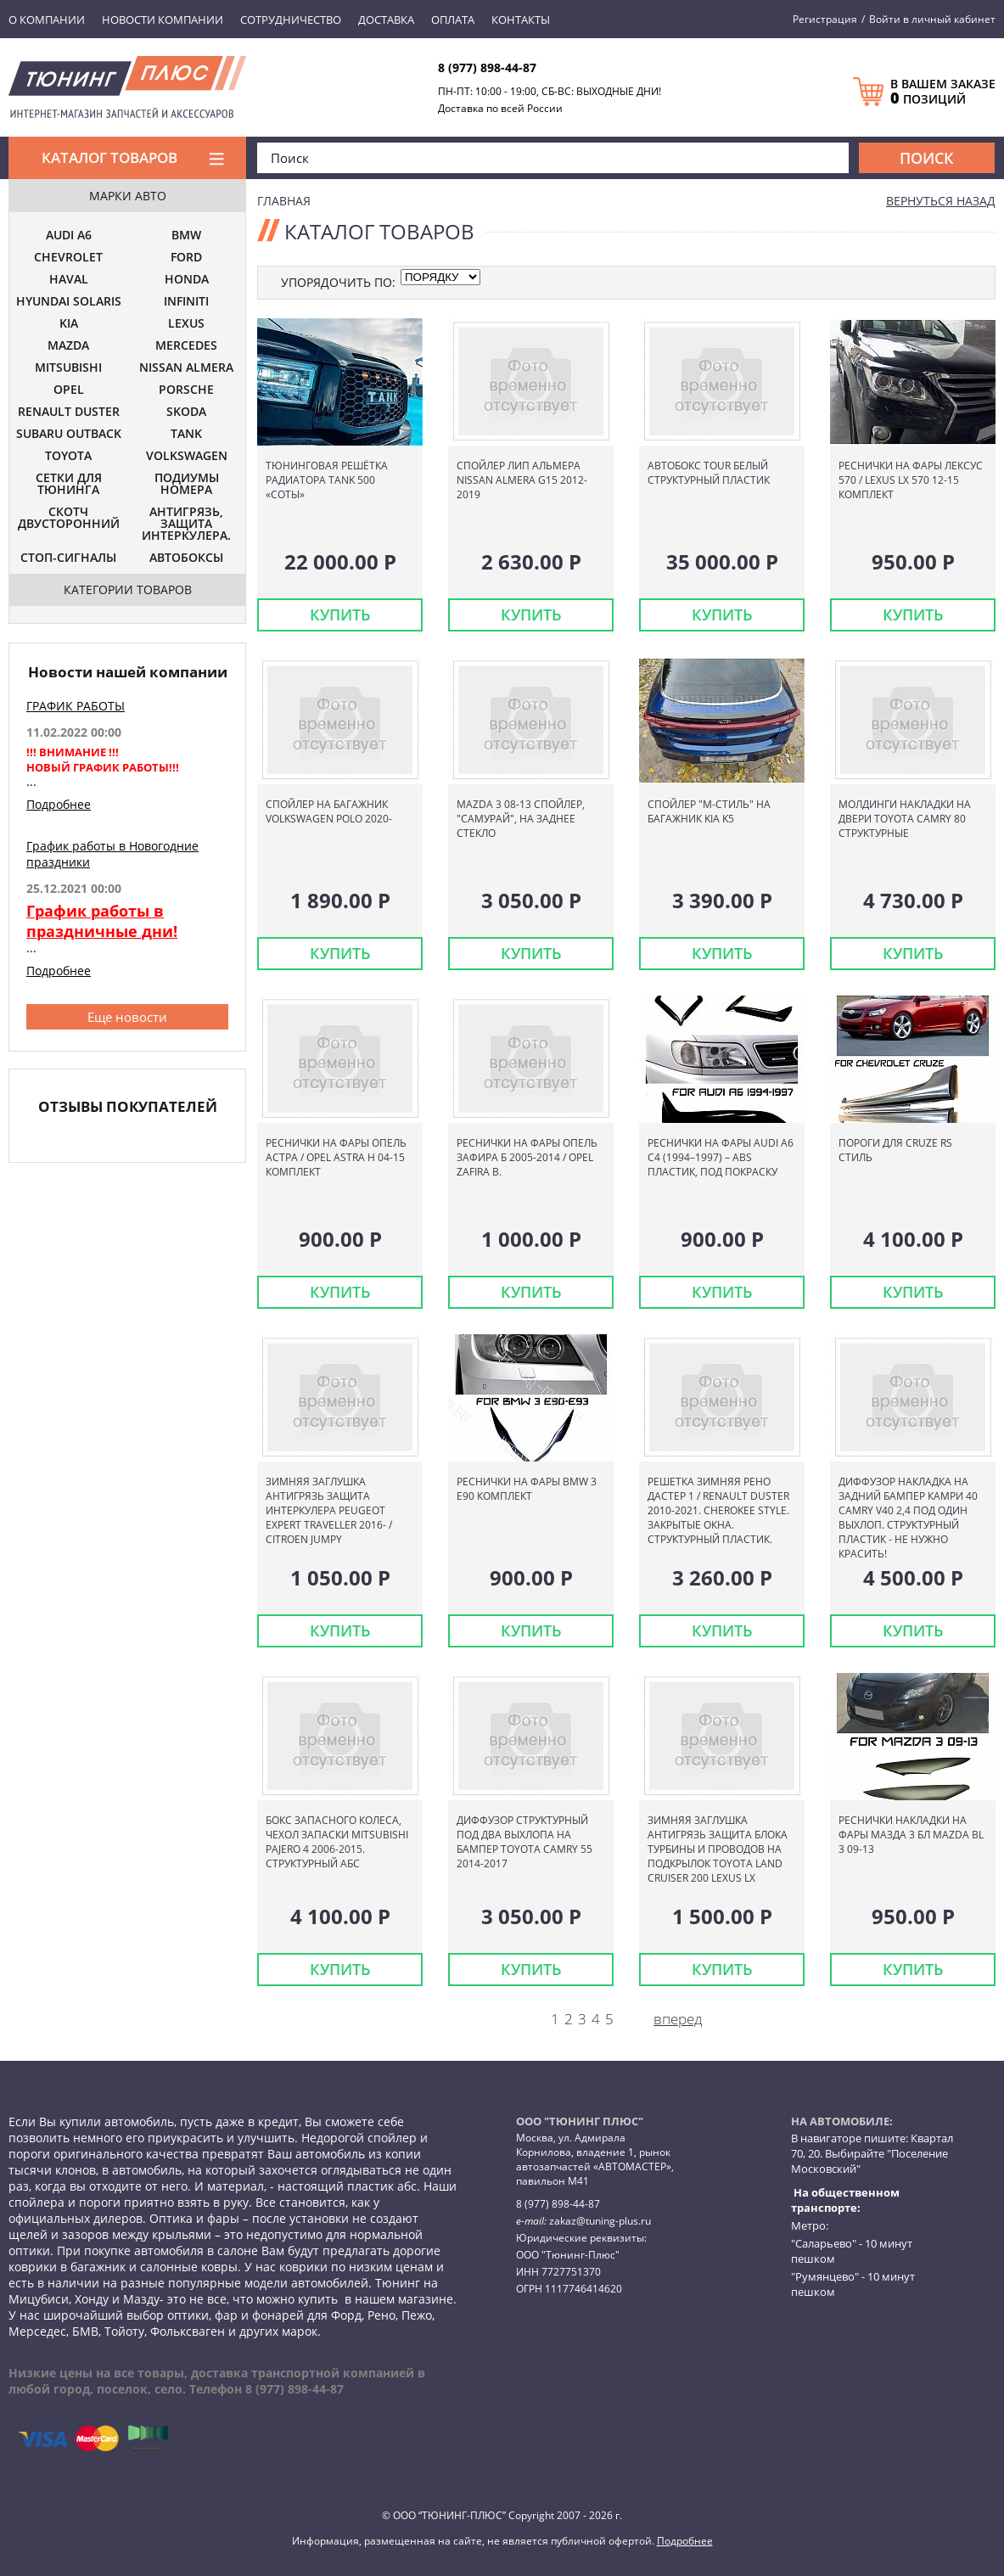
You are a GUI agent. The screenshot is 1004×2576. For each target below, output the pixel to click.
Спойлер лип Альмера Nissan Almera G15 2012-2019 (522, 480)
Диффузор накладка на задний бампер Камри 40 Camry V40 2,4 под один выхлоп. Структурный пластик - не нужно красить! (908, 1517)
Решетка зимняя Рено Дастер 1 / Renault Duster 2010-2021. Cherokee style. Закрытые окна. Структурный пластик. (718, 1510)
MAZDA (68, 346)
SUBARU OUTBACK (68, 434)
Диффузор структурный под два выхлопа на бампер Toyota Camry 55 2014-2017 (524, 1842)
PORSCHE (186, 390)
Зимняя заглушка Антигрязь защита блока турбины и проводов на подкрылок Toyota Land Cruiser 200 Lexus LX (718, 1849)
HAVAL (68, 280)
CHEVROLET (68, 258)
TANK (186, 434)
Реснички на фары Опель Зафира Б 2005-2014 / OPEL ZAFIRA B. (527, 1157)
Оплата (452, 19)
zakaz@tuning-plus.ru (600, 2221)
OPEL (68, 390)
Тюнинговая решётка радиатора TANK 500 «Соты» (327, 480)
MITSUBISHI (68, 368)
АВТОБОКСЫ (186, 558)
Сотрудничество (290, 19)
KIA (68, 324)
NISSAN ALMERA (186, 368)
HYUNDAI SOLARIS (68, 302)
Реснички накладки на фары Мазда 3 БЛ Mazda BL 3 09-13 (911, 1834)
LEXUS (186, 324)
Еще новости (127, 1016)
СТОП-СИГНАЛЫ (68, 558)
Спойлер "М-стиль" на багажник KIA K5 (709, 811)
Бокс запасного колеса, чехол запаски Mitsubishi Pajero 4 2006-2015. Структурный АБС (337, 1842)
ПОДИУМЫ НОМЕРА (186, 484)
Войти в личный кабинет (932, 19)
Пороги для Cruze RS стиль (895, 1150)
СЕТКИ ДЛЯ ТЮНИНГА (69, 484)
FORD (186, 258)
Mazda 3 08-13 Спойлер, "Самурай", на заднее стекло (521, 818)
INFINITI (186, 302)
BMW (186, 236)
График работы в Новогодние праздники (112, 854)
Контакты (520, 19)
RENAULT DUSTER (69, 412)
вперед (677, 2019)
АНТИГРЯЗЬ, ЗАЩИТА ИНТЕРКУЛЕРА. (186, 524)
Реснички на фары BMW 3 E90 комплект (527, 1488)
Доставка (386, 19)
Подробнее (58, 804)
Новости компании (162, 19)
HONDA (187, 280)
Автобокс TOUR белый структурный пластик (709, 472)
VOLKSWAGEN (186, 456)
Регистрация (825, 19)
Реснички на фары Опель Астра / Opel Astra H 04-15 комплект (336, 1157)
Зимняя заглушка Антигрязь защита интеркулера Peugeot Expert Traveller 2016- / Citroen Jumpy (329, 1510)
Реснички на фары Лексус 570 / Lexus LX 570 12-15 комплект (911, 480)
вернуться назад (941, 201)
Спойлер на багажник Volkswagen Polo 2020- (329, 811)
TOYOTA (68, 456)
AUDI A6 (69, 236)
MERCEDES (186, 346)
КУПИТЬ (340, 614)
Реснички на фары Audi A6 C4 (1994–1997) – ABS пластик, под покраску (721, 1157)
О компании (46, 19)
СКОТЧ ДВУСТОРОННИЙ (69, 518)
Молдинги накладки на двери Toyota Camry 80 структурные (905, 818)
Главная (284, 201)
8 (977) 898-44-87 (487, 67)
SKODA (186, 412)
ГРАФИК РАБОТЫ (75, 706)
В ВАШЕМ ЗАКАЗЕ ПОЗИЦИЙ (943, 92)
